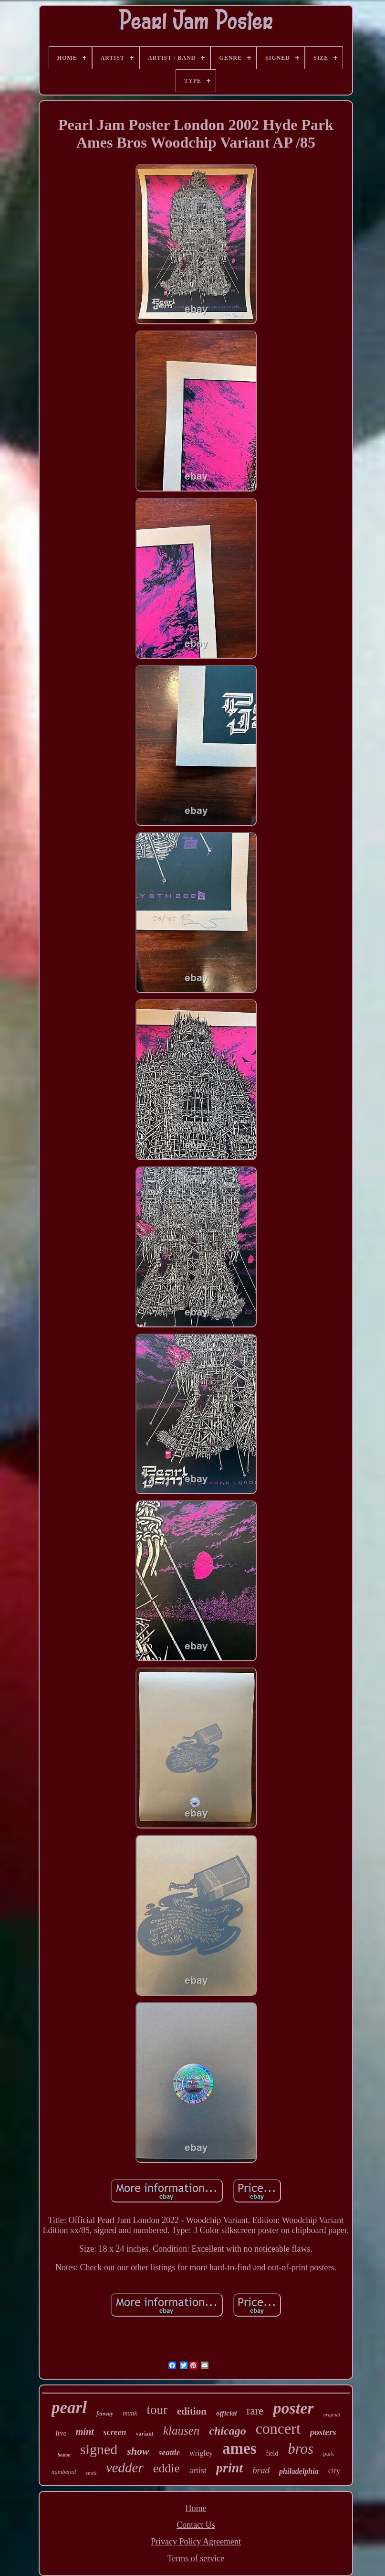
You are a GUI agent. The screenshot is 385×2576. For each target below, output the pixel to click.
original (331, 2414)
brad (261, 2470)
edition (192, 2411)
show (138, 2451)
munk (130, 2413)
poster (293, 2408)
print (229, 2467)
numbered (64, 2471)
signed (98, 2449)
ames (239, 2448)
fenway (104, 2413)
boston (64, 2455)
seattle (169, 2452)
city (334, 2470)
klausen (181, 2430)
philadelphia (299, 2471)
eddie (166, 2468)
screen (115, 2432)
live (60, 2433)
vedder (125, 2467)
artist (198, 2470)
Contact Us (196, 2525)
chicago (227, 2431)
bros (300, 2448)
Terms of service (196, 2558)
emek (90, 2473)
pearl (69, 2407)
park (328, 2453)
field (272, 2453)
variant (145, 2433)
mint (85, 2431)
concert (278, 2428)
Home (196, 2508)
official (226, 2413)
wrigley (201, 2453)
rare (255, 2411)
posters (323, 2432)
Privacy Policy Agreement (196, 2541)
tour (157, 2410)
